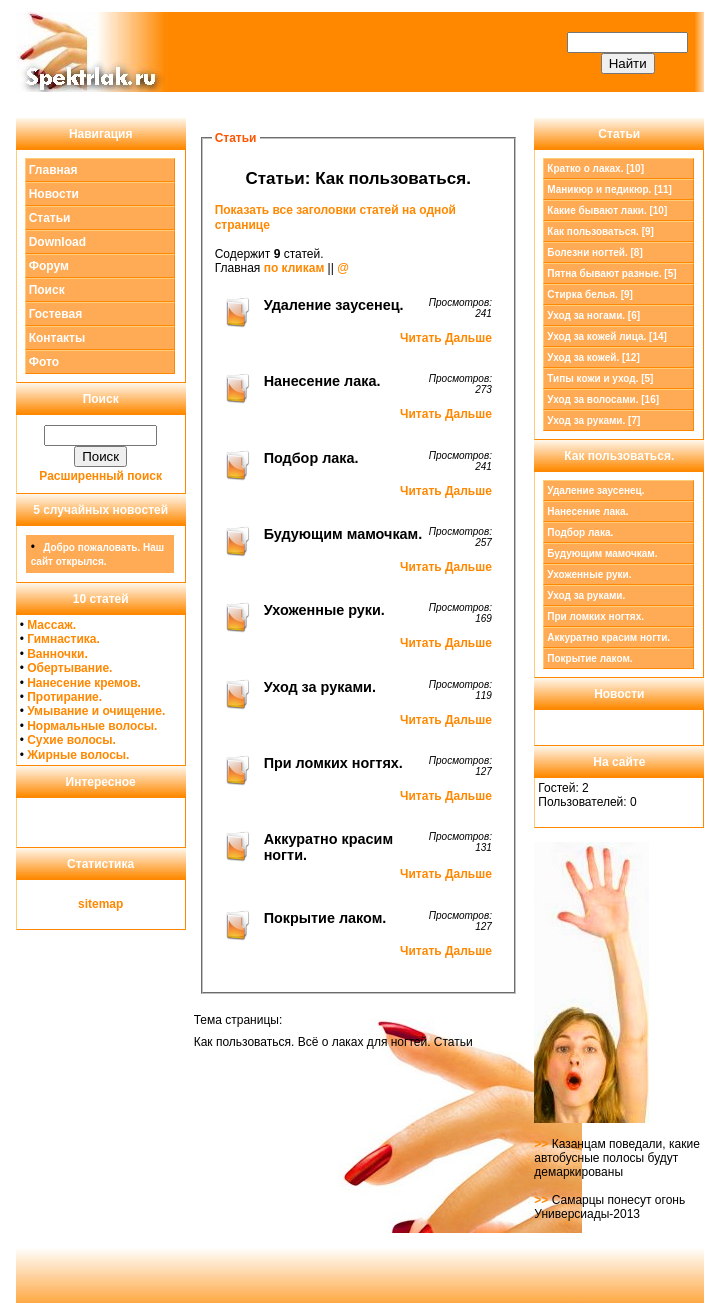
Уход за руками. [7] (593, 420)
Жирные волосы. (78, 755)
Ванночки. (57, 654)
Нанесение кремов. (84, 683)
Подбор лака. (580, 532)
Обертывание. (69, 668)
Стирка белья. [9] (590, 294)
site (88, 904)
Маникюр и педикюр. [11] (609, 189)
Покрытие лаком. (589, 658)
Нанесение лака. (587, 511)
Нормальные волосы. (92, 726)
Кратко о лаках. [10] (595, 168)
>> (542, 1144)
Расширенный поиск (100, 476)
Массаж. (51, 625)
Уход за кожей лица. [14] (607, 336)
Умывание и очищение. (96, 711)
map (111, 904)
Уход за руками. (586, 595)
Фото (44, 362)
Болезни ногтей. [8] (594, 252)
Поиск (47, 290)
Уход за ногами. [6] (593, 315)
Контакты (57, 338)
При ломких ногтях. (595, 616)
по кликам (294, 268)
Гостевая (56, 314)
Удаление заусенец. (595, 490)
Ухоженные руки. (589, 574)
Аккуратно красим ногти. (608, 637)
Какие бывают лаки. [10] (607, 210)
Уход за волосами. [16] (603, 399)
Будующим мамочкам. (602, 553)
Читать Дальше (446, 338)
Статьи (50, 218)
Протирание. (64, 697)
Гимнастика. (63, 639)
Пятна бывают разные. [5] (611, 273)
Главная (53, 170)
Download (57, 242)
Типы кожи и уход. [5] (600, 378)
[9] (600, 231)
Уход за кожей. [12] (593, 357)
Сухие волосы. (71, 740)
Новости (54, 194)
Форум (49, 266)
